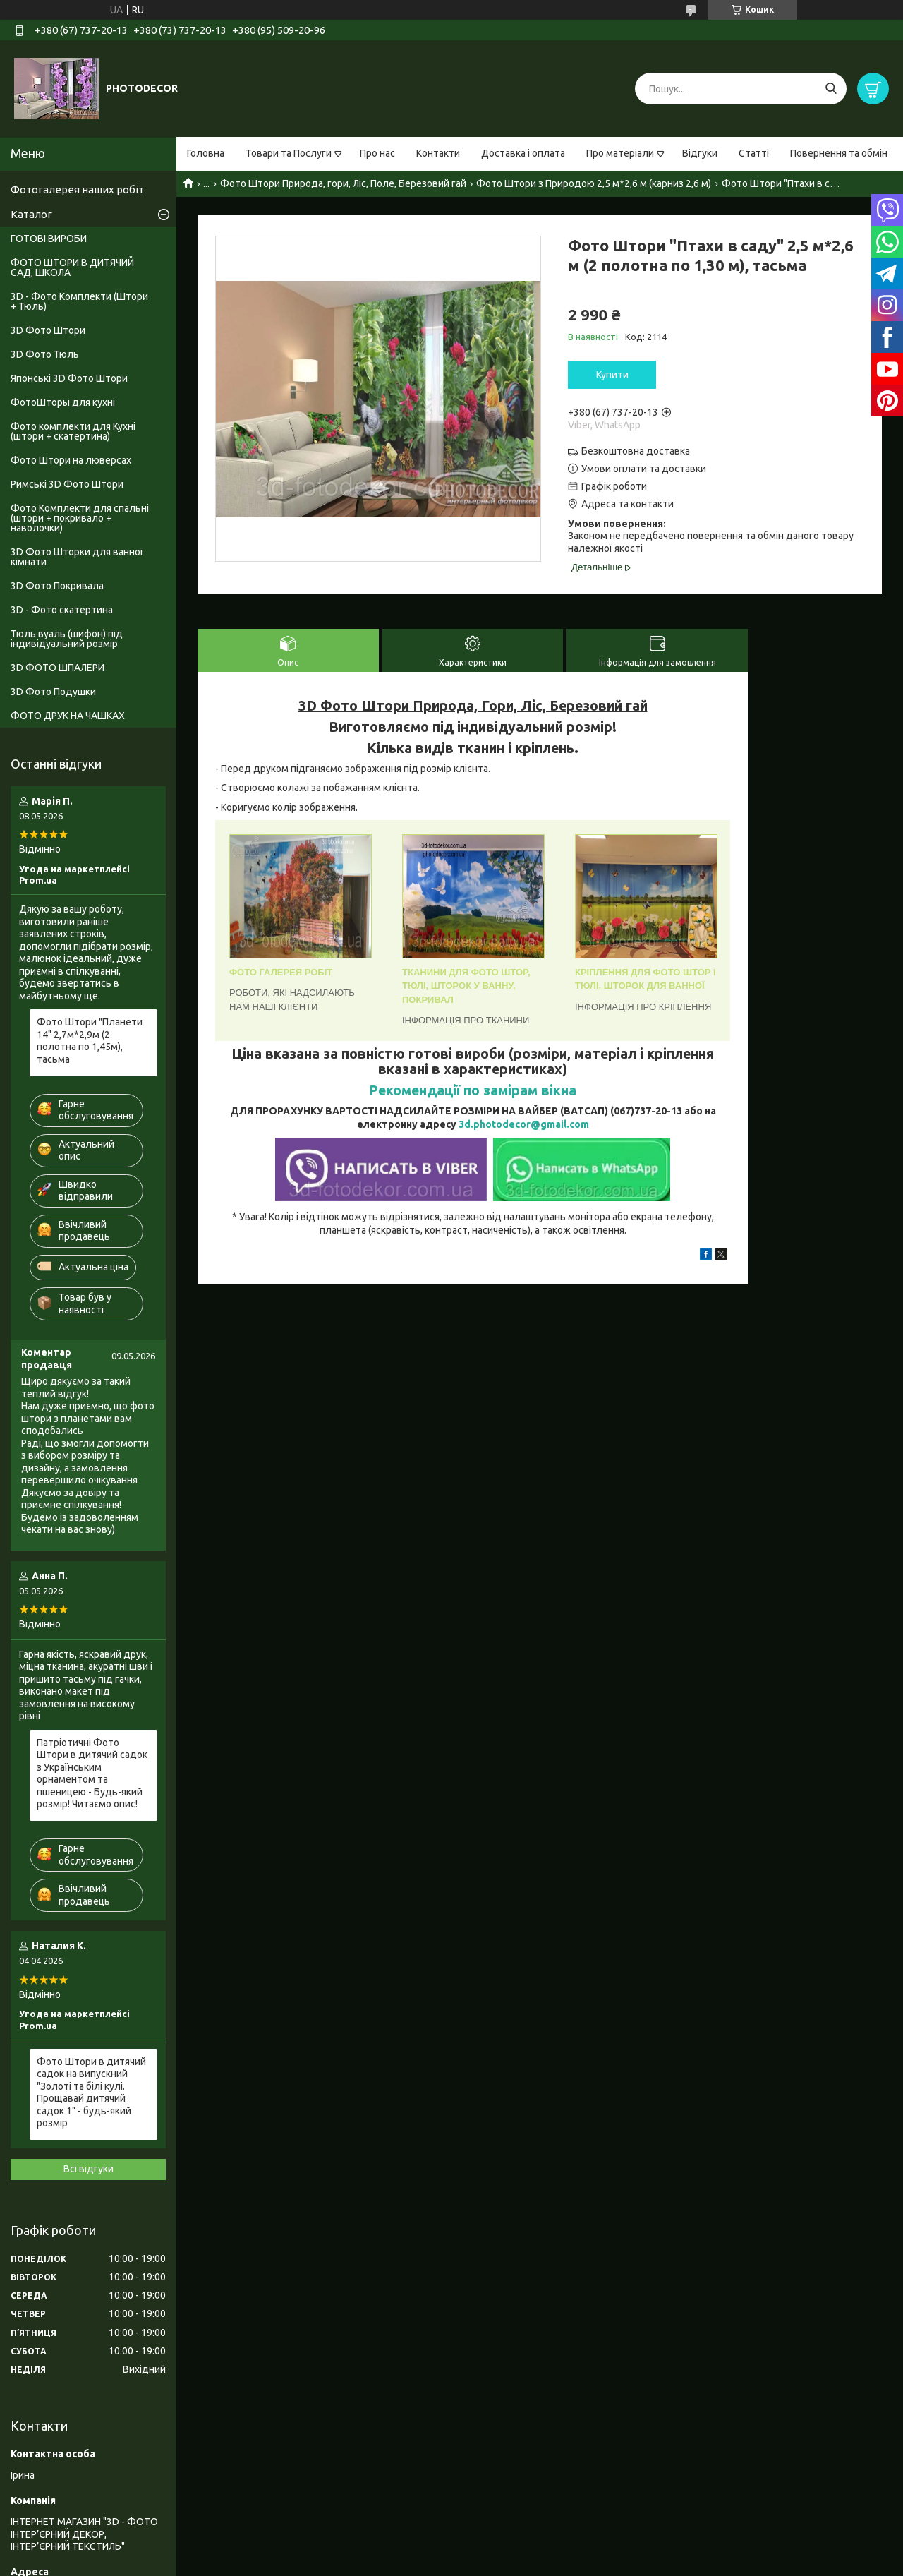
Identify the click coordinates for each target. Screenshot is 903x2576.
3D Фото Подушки (53, 691)
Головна (205, 153)
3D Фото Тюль (45, 354)
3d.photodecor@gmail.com (524, 1124)
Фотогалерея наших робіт (77, 189)
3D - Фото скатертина (62, 609)
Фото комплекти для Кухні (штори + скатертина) (73, 431)
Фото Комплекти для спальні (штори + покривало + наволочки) (80, 518)
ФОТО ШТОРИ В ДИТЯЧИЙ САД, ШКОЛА (72, 267)
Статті (754, 153)
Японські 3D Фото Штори (69, 378)
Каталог (31, 214)
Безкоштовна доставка (635, 451)
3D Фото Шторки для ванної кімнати (77, 556)
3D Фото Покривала (57, 585)
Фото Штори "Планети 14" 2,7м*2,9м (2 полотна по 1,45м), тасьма (90, 1040)
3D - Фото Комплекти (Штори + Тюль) (79, 301)
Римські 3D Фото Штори (67, 484)
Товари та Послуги (289, 153)
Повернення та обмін (838, 153)
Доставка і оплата (523, 153)
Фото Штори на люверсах (71, 460)
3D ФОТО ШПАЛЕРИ (57, 667)
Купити (612, 374)
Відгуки (699, 153)
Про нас (377, 153)
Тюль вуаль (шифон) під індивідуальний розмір (67, 638)
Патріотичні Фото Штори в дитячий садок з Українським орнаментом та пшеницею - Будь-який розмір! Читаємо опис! (92, 1773)
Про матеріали (620, 153)
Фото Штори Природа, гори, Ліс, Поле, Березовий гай (343, 183)
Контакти (438, 153)
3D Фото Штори (48, 330)
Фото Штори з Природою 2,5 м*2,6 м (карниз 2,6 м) (593, 183)
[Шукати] (831, 88)
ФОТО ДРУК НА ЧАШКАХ (68, 715)
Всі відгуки (88, 2168)
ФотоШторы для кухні (63, 402)
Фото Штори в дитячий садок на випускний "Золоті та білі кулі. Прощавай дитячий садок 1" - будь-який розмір (91, 2092)
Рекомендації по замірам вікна (472, 1090)
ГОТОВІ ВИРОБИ (49, 238)
